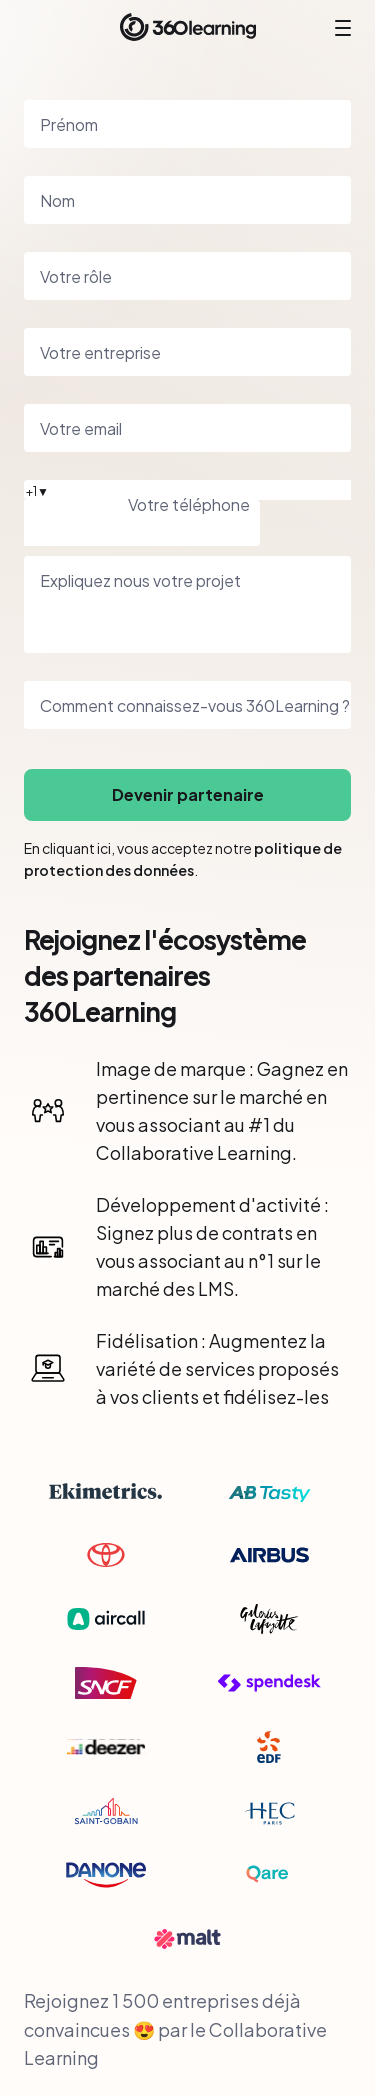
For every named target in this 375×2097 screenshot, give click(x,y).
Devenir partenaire (188, 794)
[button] (187, 490)
